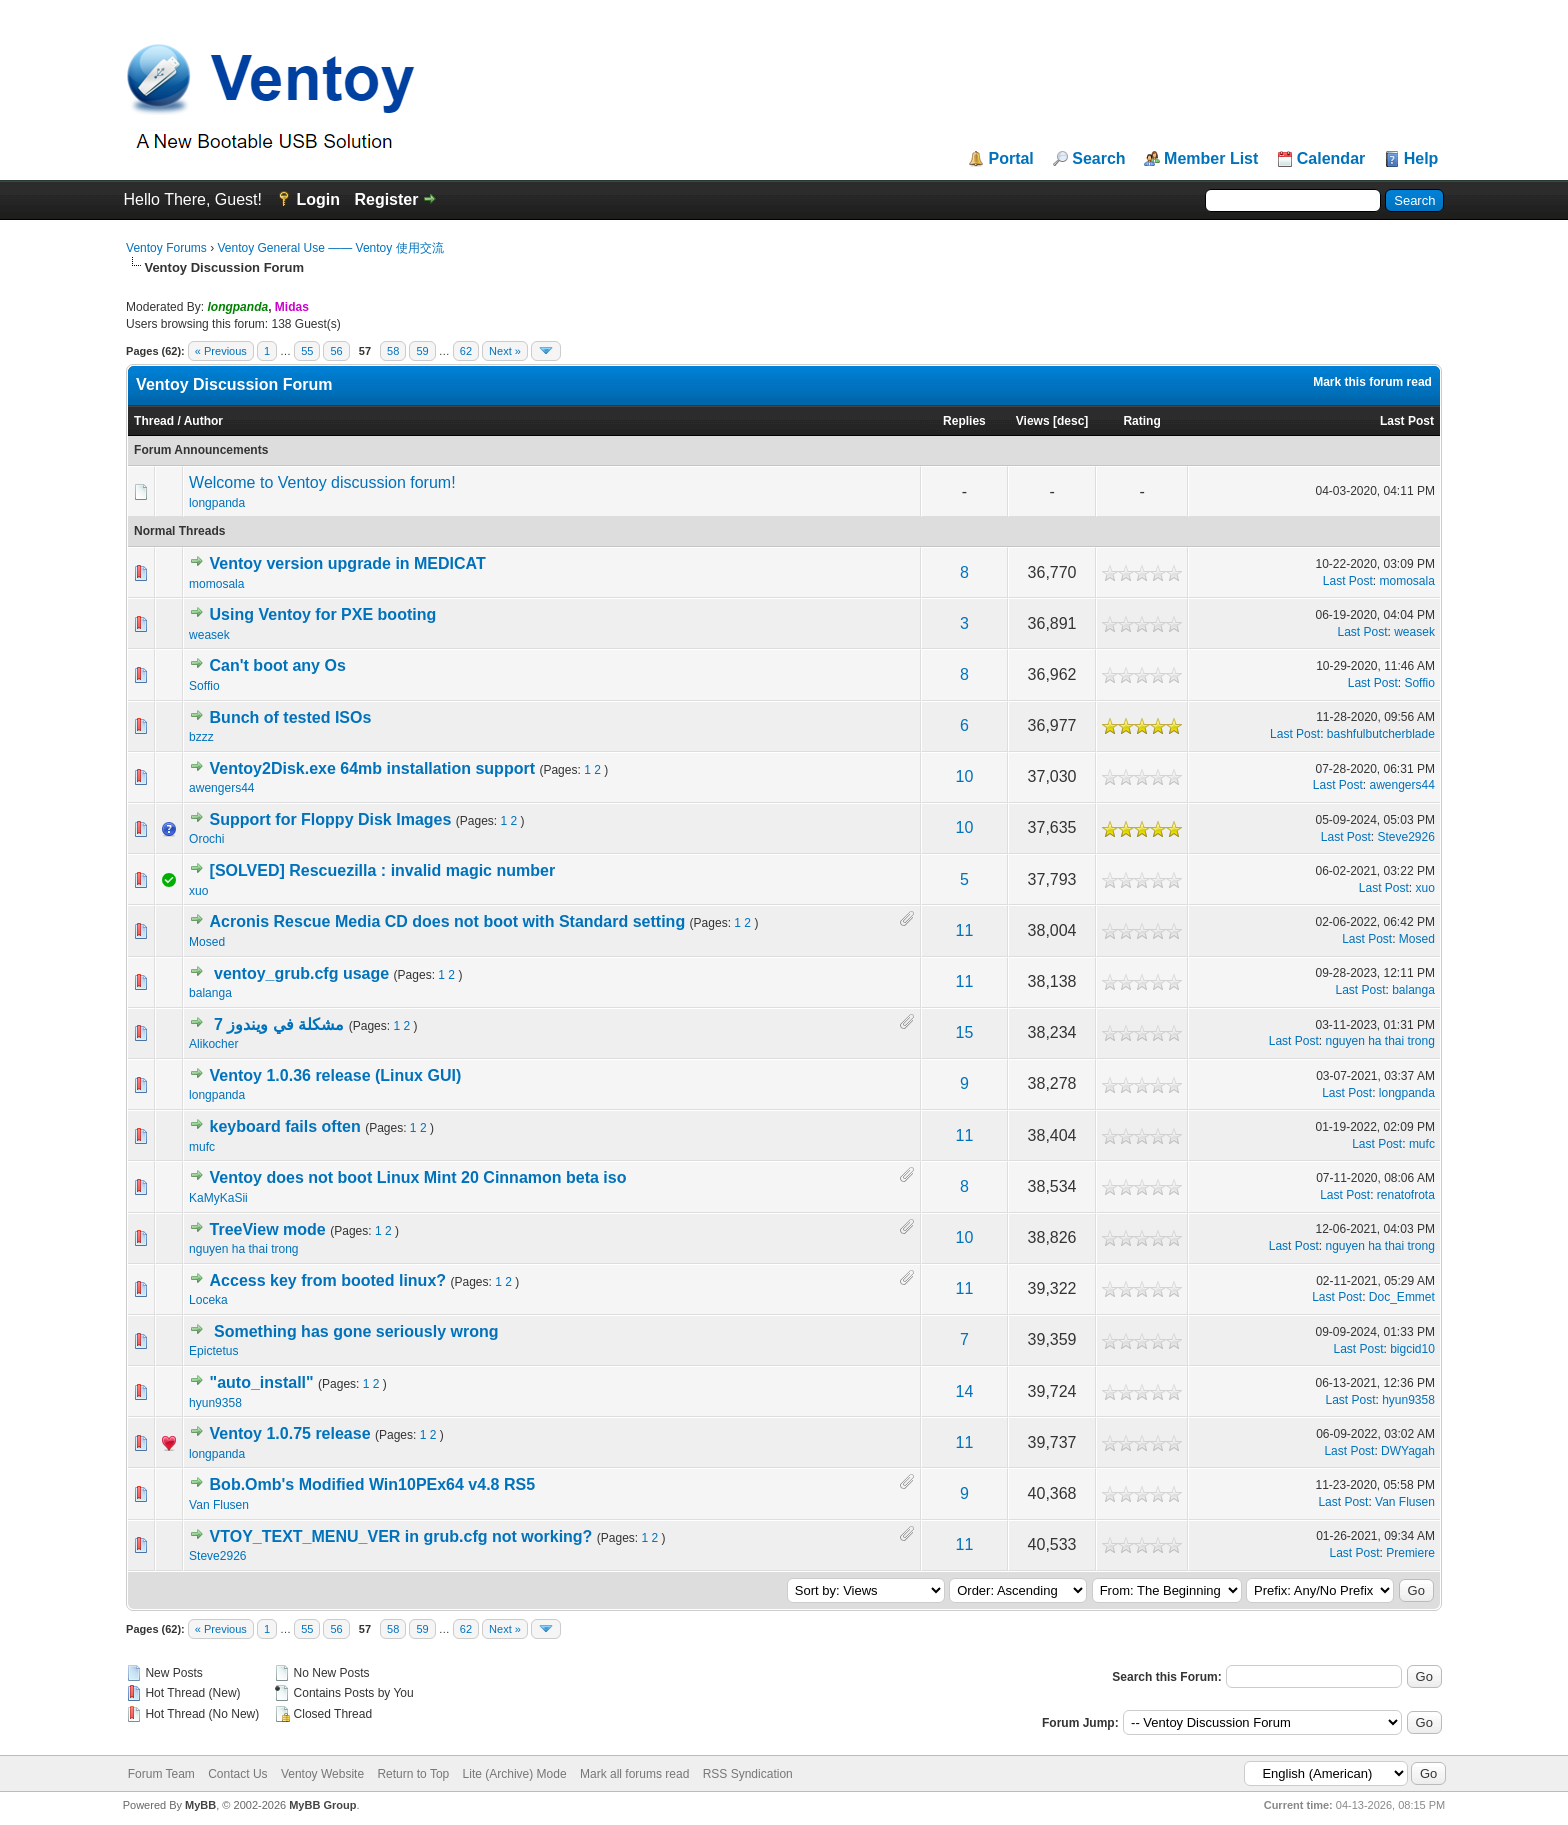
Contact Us (237, 1774)
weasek (209, 635)
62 (466, 351)
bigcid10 (1412, 1349)
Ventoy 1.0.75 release (290, 1433)
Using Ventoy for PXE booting (323, 614)
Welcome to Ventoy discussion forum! (322, 482)
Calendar (1331, 159)
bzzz (201, 737)
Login (318, 199)
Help (1421, 159)
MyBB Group (322, 1805)
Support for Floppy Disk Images (331, 819)
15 (965, 1032)
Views (1033, 421)
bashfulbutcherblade (1381, 734)
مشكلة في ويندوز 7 (279, 1024)
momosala (216, 584)
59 (422, 351)
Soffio (204, 686)
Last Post (1407, 421)
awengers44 (221, 788)
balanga (210, 993)
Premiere (1410, 1553)
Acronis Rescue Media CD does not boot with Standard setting (448, 921)
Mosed (207, 942)
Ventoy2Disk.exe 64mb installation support (372, 768)
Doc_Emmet (1402, 1297)
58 (393, 351)
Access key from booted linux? (328, 1280)
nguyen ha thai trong (1379, 1041)
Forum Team (161, 1774)
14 (965, 1391)
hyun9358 (215, 1403)
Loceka (208, 1300)
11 (965, 930)
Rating (1141, 421)
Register (386, 199)
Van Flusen (219, 1505)
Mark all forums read (634, 1774)
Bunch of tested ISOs (291, 717)
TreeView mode (268, 1229)
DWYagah (1408, 1451)
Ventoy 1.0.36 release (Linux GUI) (336, 1075)
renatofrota (1406, 1195)
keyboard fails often (285, 1126)
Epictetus (213, 1351)
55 (307, 351)
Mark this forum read (1372, 382)
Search (1098, 159)
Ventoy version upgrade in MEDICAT (348, 563)
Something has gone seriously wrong (356, 1331)
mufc (202, 1147)
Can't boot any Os (278, 665)
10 (965, 776)
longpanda (217, 503)
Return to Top (413, 1774)
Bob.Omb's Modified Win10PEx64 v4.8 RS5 (373, 1484)
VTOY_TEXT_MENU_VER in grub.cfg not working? (401, 1536)
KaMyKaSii (218, 1198)
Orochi (206, 839)
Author (203, 421)
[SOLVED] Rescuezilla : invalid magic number (383, 870)
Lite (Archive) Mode (515, 1774)
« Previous (221, 351)
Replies (964, 421)
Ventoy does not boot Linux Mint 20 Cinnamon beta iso (418, 1177)
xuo (198, 891)
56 (336, 351)
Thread (154, 421)
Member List (1211, 159)
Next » (505, 351)
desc (1070, 421)
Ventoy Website (322, 1774)
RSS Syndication (748, 1774)
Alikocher (213, 1044)
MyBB (200, 1805)
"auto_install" (262, 1382)
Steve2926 (1406, 837)
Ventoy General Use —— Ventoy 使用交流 (330, 248)
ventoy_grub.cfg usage (301, 973)
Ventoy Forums (166, 248)
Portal (1010, 159)
